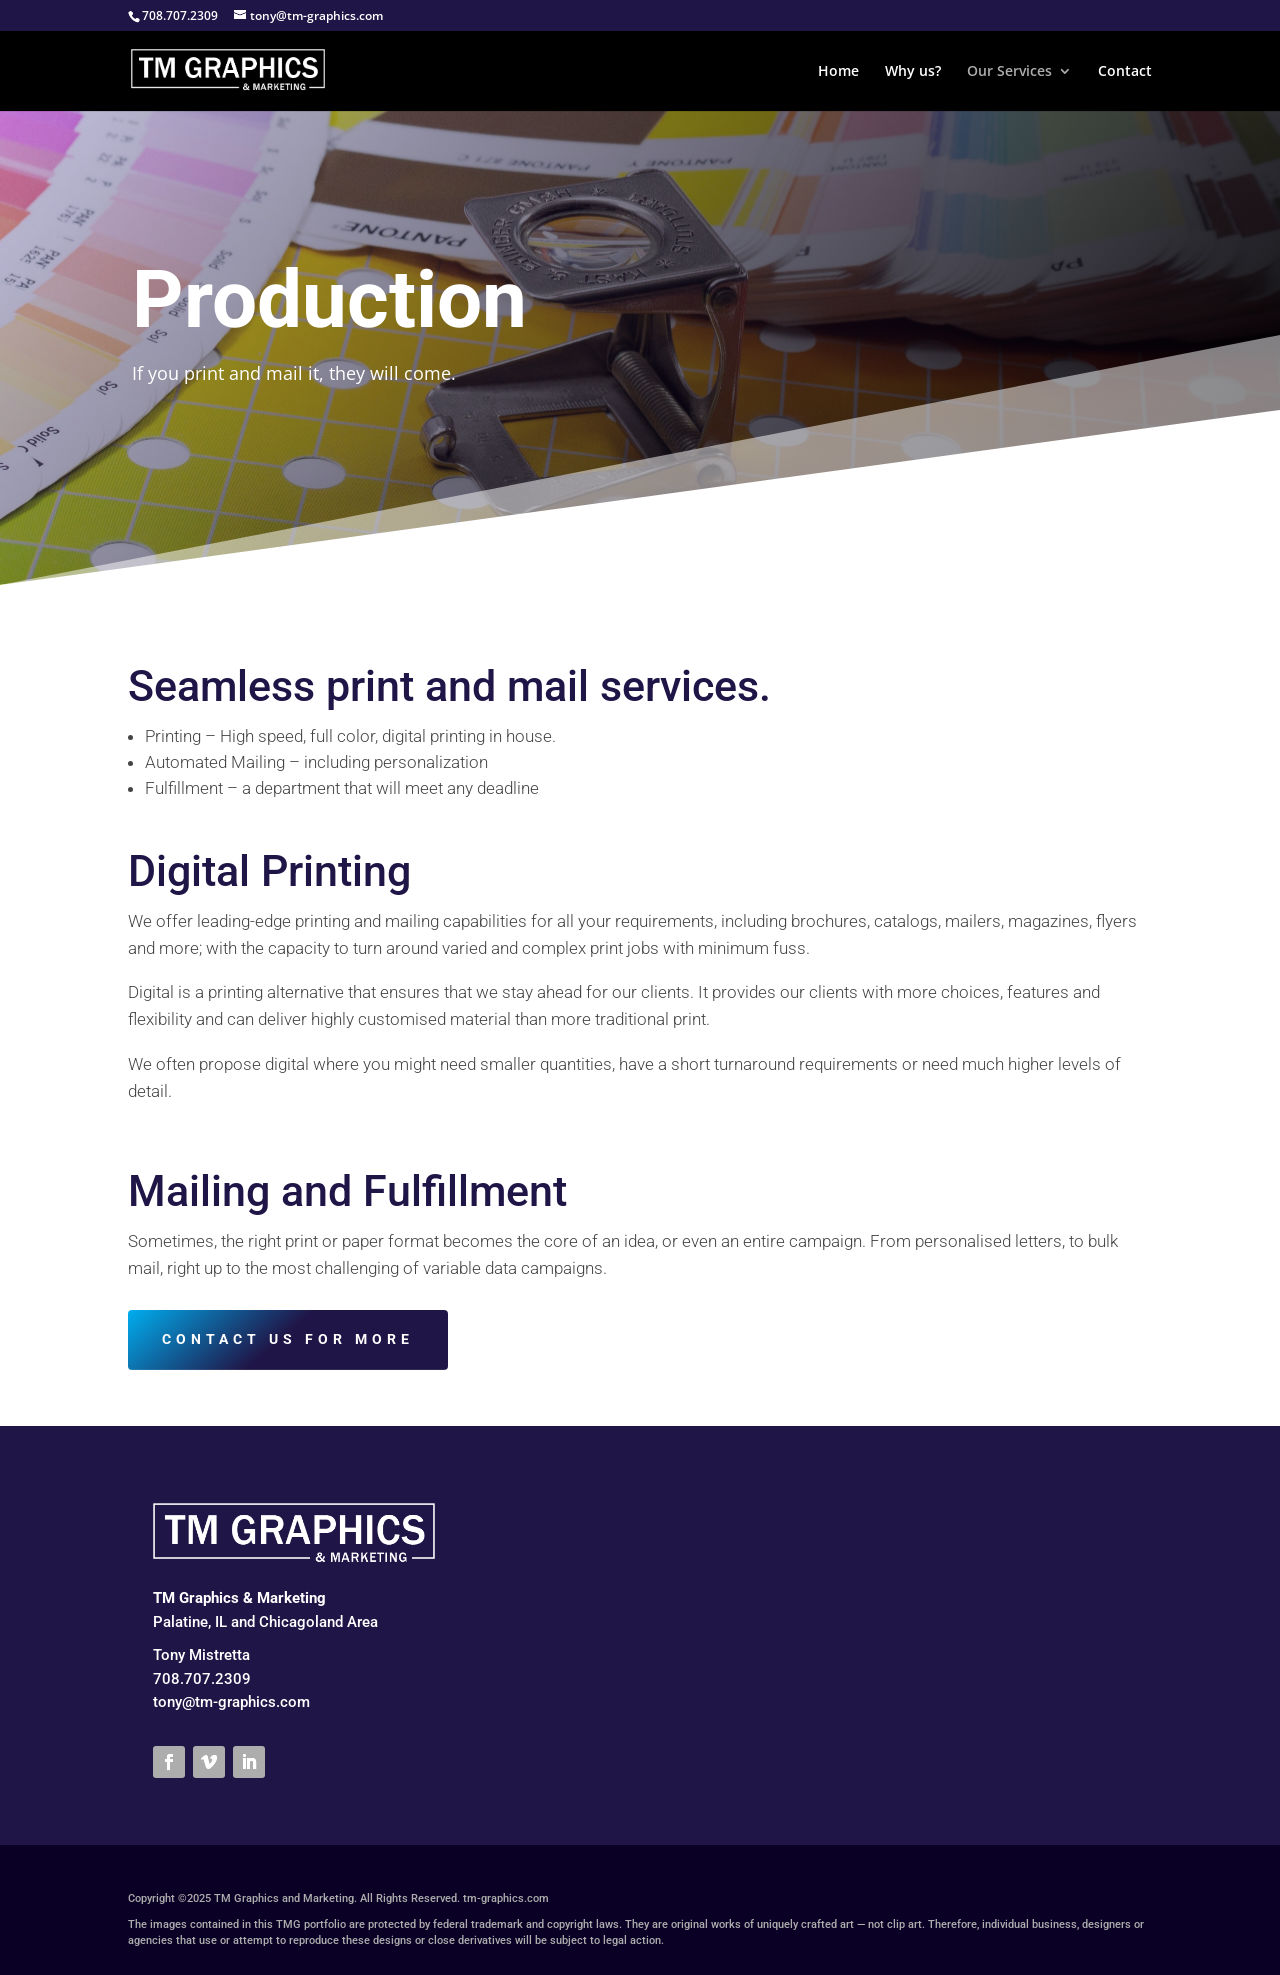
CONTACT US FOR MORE (288, 1339)
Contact (1125, 72)
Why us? (913, 72)
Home (838, 72)
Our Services (1009, 72)
